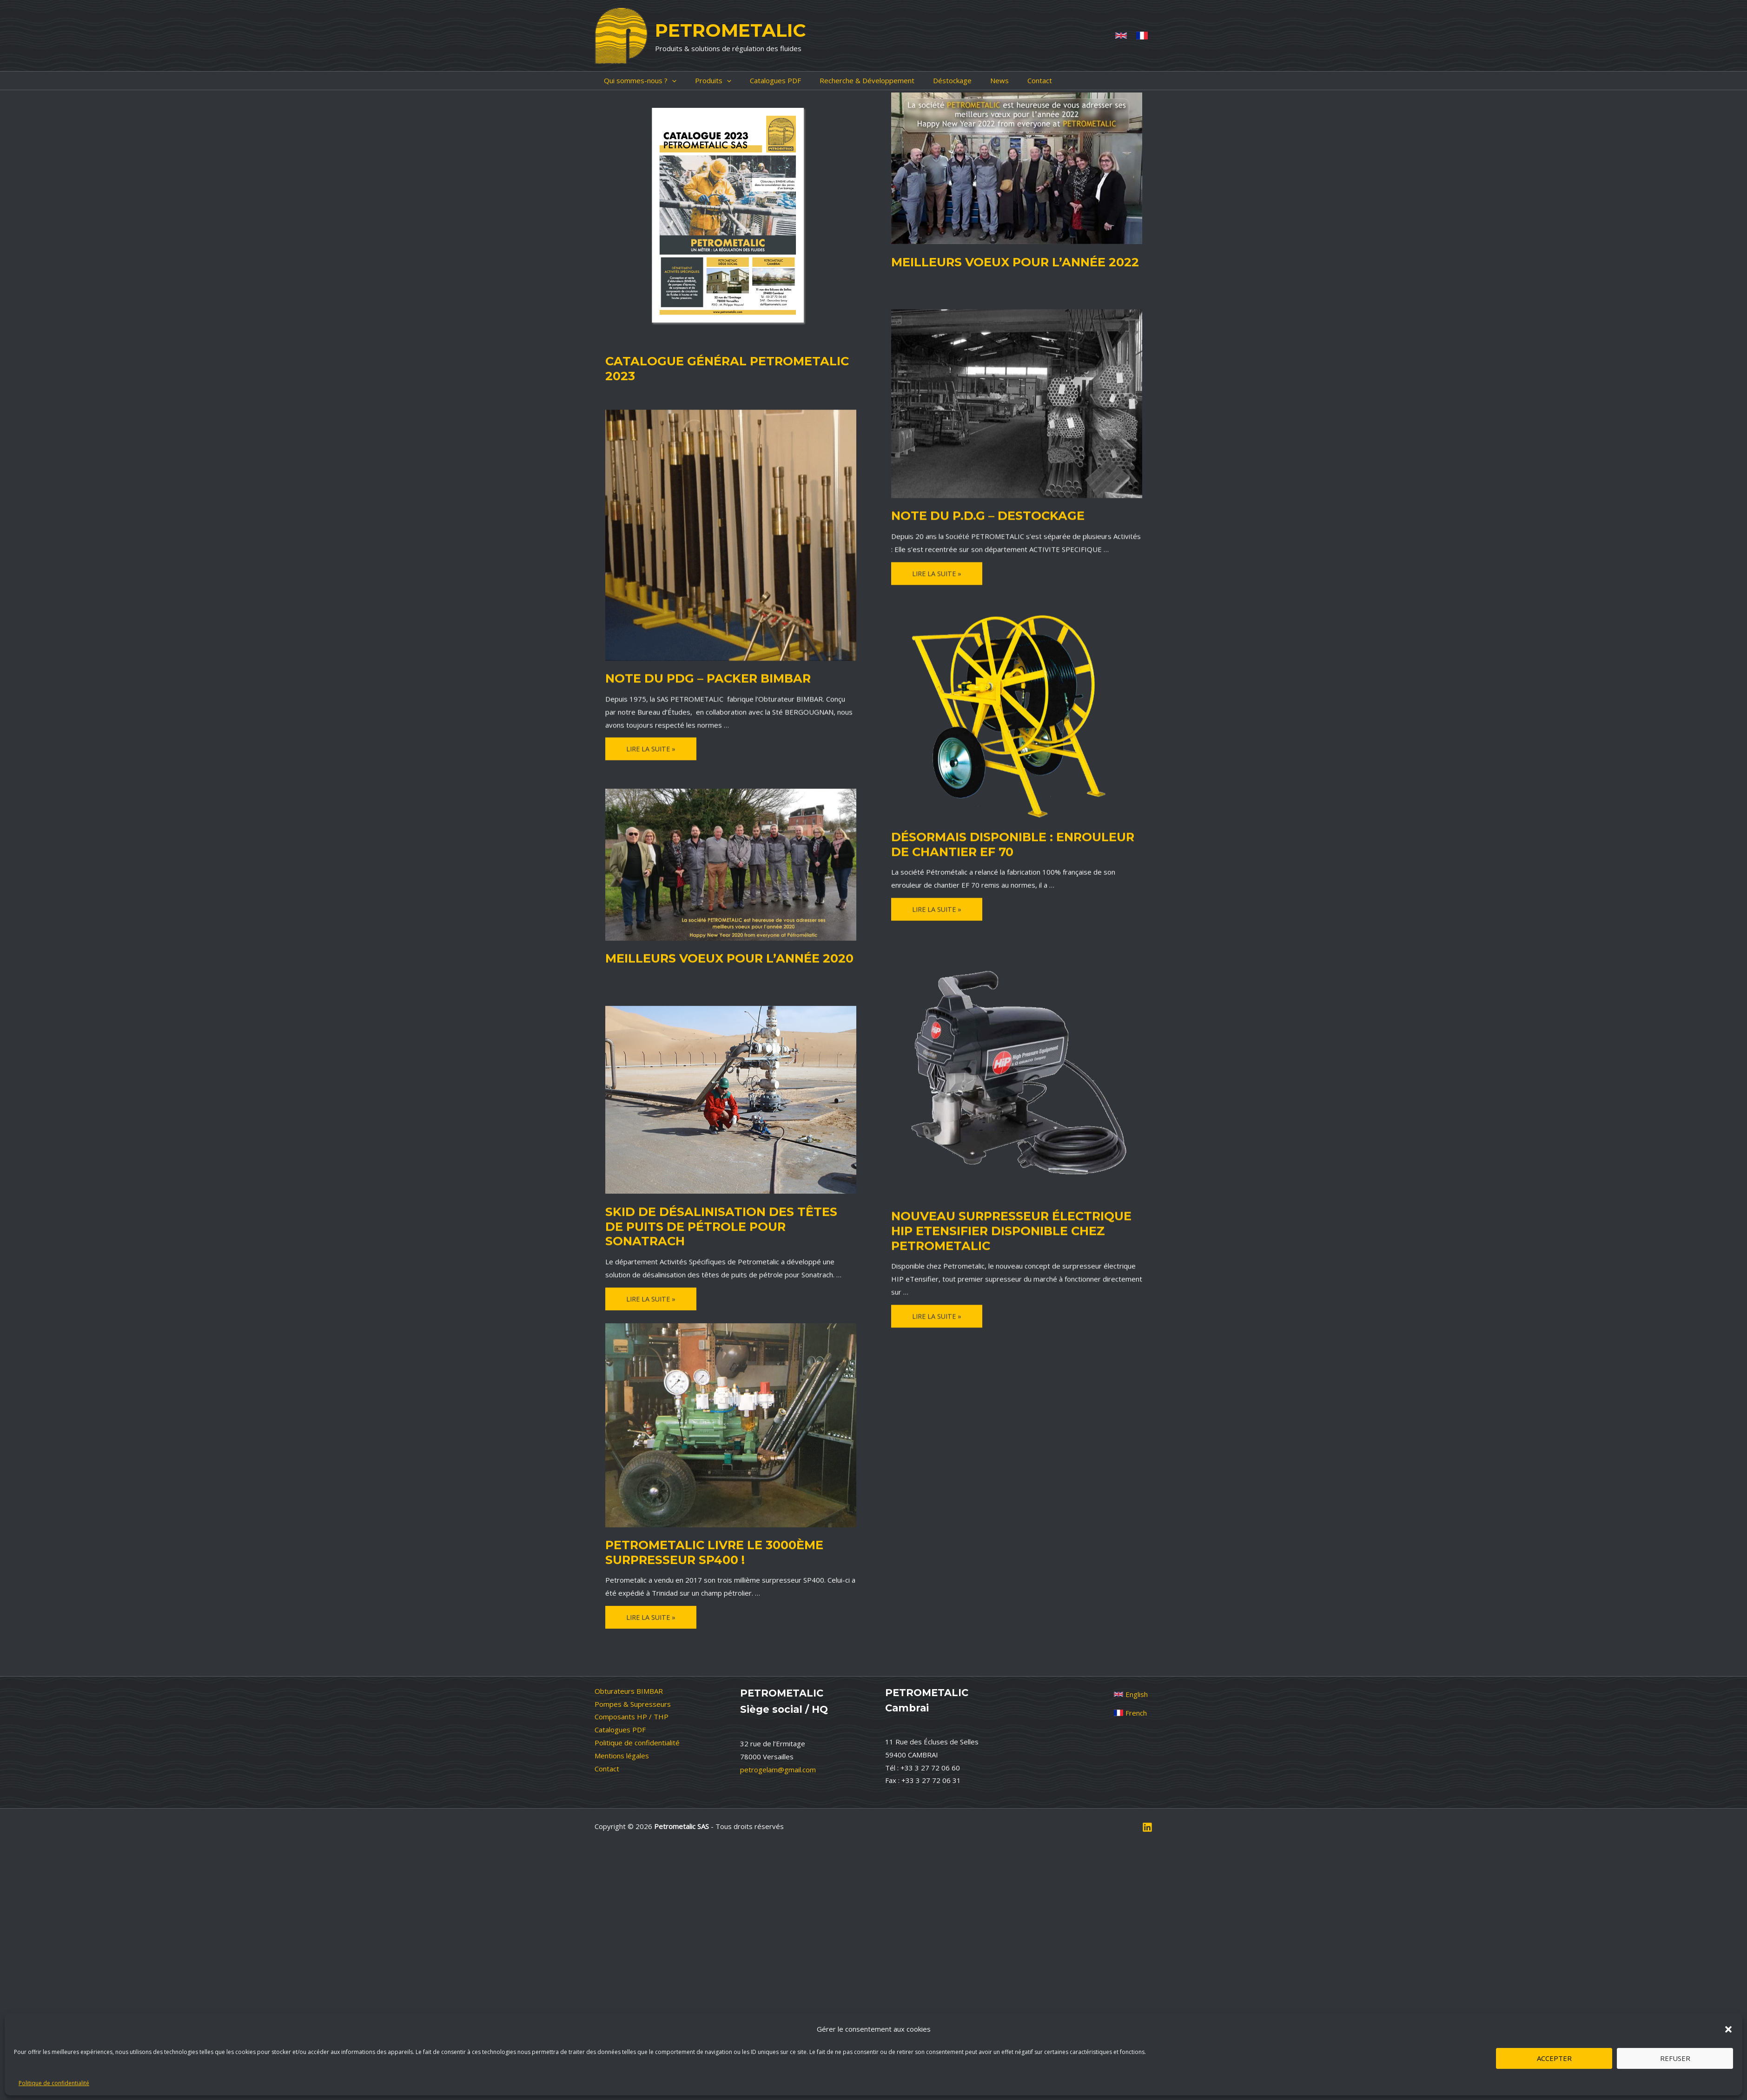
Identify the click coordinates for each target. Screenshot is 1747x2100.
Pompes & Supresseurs (633, 1661)
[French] (1142, 35)
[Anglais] (1121, 35)
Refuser (1675, 2058)
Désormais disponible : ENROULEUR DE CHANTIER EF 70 (1008, 842)
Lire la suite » (938, 573)
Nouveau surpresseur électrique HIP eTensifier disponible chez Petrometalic (1009, 1227)
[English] (1131, 1651)
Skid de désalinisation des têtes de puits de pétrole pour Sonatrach (715, 1215)
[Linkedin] (1147, 1785)
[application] (662, 81)
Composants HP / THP (631, 1674)
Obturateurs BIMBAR (629, 1648)
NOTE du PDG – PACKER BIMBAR (696, 675)
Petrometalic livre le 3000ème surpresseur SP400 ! (702, 1547)
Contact (607, 1726)
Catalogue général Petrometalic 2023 (727, 359)
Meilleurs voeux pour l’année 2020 (715, 955)
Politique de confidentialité (54, 2083)
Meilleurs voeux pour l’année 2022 (1001, 260)
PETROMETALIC (730, 30)
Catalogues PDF (620, 1687)
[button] (1728, 2029)
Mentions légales (622, 1713)
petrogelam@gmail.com (778, 1727)
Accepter (1554, 2058)
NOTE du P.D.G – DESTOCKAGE (976, 514)
